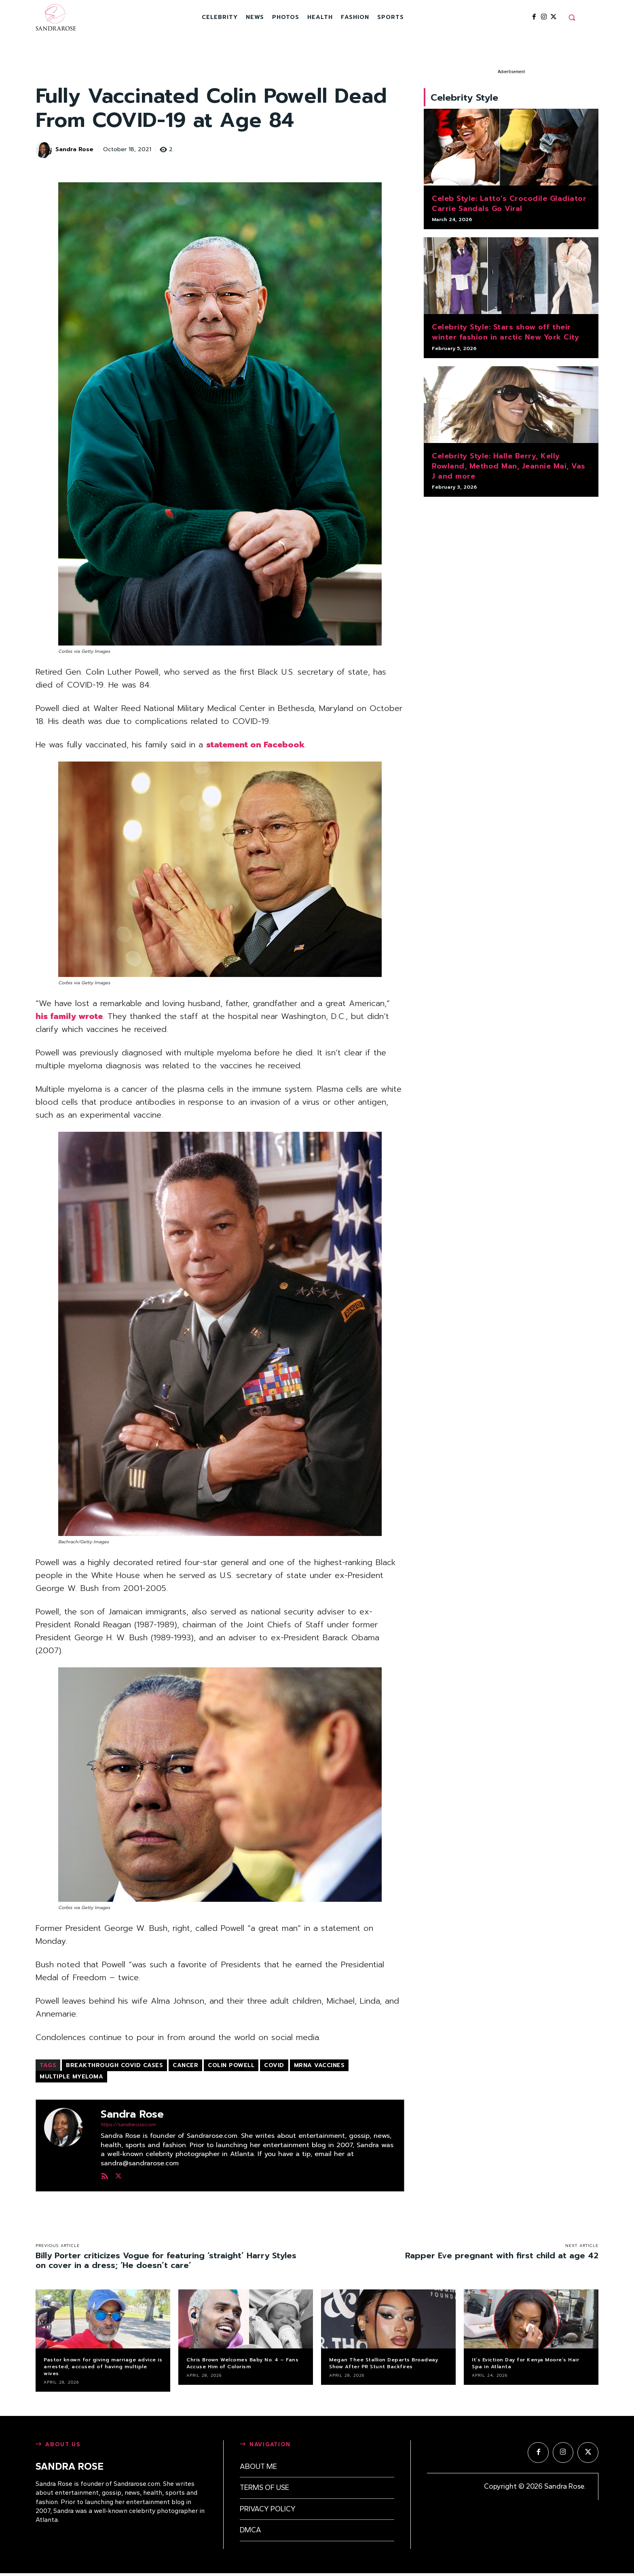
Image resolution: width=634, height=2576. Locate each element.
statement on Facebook (255, 744)
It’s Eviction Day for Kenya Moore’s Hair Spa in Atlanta (525, 2363)
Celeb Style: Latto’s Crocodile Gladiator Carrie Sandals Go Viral (509, 206)
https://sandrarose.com (128, 2124)
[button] (571, 17)
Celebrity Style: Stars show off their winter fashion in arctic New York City (505, 335)
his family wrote (69, 1016)
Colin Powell (231, 2065)
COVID (274, 2065)
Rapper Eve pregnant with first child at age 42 (501, 2255)
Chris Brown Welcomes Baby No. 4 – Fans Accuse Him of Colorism (242, 2363)
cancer (185, 2065)
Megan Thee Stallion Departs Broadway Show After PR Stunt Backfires (383, 2363)
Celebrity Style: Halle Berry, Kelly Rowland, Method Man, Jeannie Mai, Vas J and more (508, 469)
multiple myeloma (71, 2076)
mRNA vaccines (319, 2065)
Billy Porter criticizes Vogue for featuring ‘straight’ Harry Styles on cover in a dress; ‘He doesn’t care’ (166, 2260)
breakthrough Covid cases (114, 2065)
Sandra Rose (74, 149)
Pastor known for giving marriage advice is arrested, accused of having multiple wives (103, 2366)
